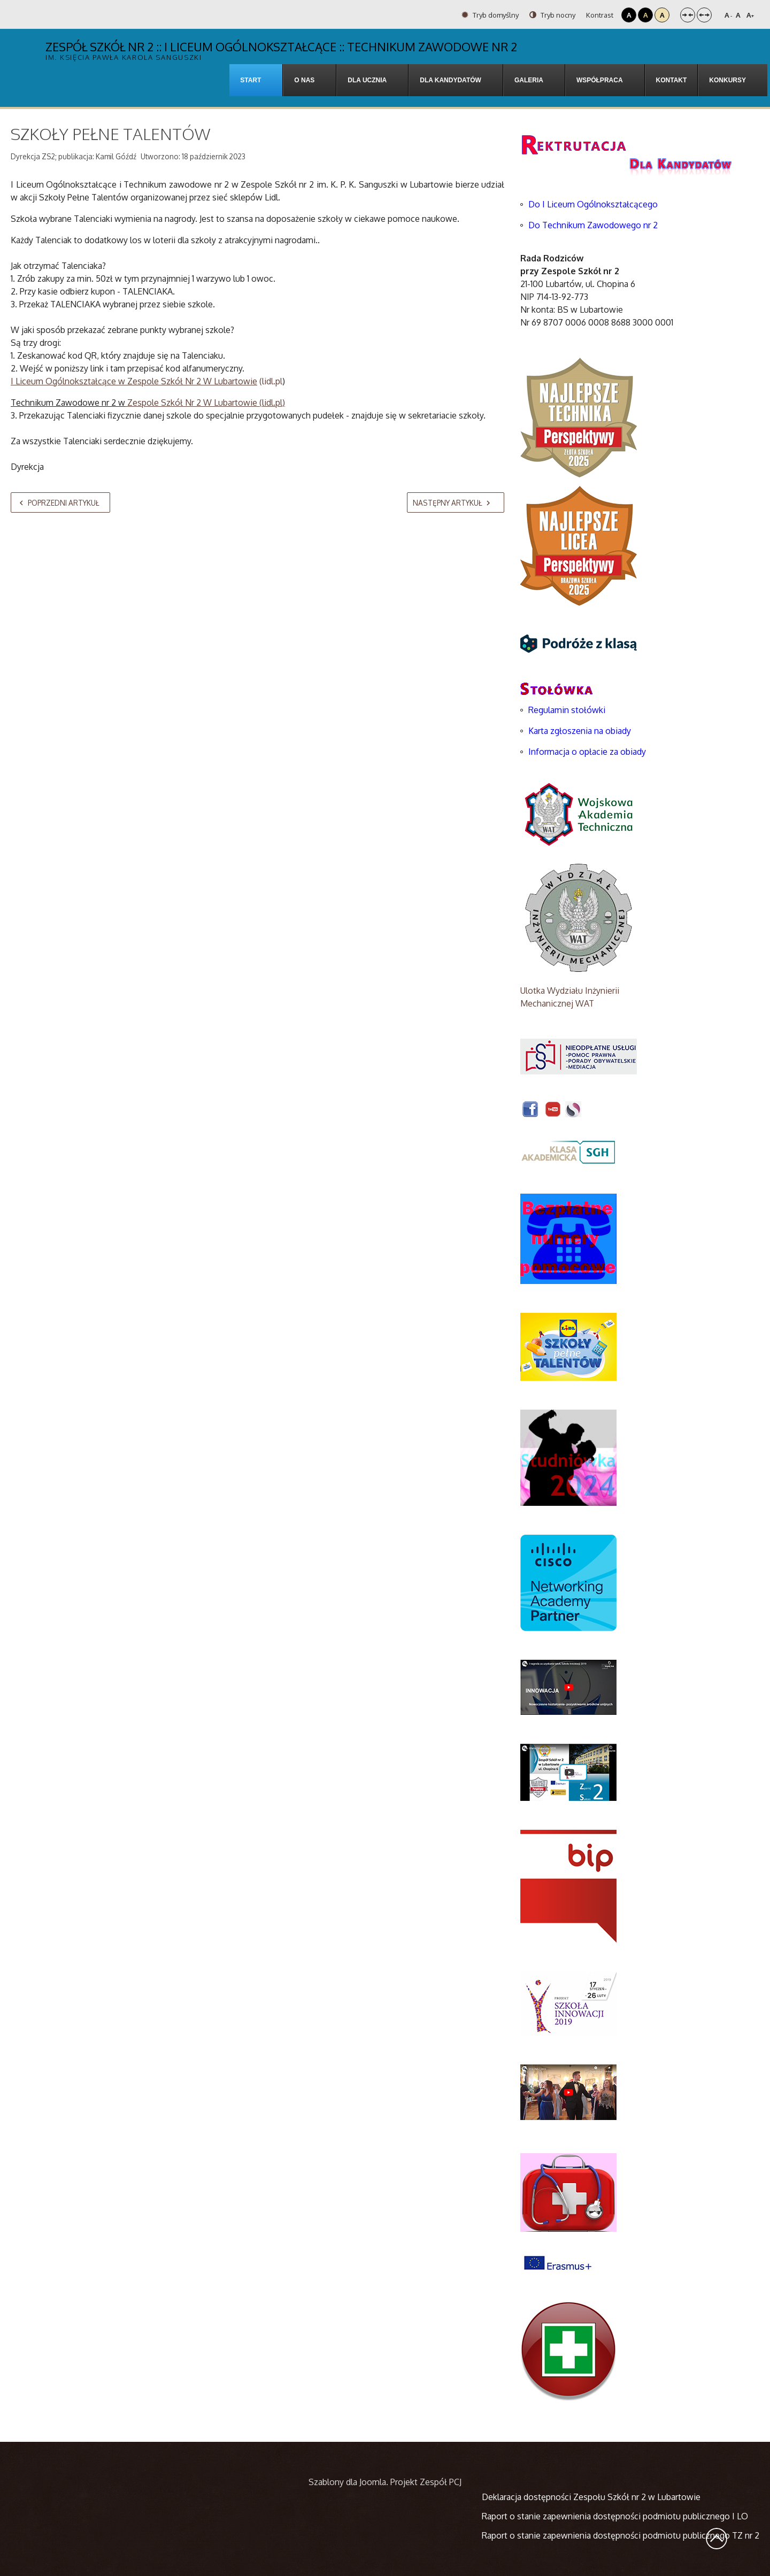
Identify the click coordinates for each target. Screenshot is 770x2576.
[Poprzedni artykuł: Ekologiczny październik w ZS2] (60, 502)
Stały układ (688, 14)
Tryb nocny (552, 14)
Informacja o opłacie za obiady (588, 751)
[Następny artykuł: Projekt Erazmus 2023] (455, 502)
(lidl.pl (146, 381)
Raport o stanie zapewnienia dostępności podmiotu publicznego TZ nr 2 (620, 2535)
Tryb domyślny (490, 14)
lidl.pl (272, 402)
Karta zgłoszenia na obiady (579, 730)
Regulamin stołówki (566, 710)
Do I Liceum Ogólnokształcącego (593, 204)
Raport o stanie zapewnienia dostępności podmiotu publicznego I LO (615, 2516)
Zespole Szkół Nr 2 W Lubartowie (191, 402)
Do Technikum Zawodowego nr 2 (593, 225)
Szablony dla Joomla (347, 2482)
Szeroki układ (704, 14)
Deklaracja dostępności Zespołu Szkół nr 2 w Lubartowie (591, 2497)
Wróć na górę (716, 2538)
